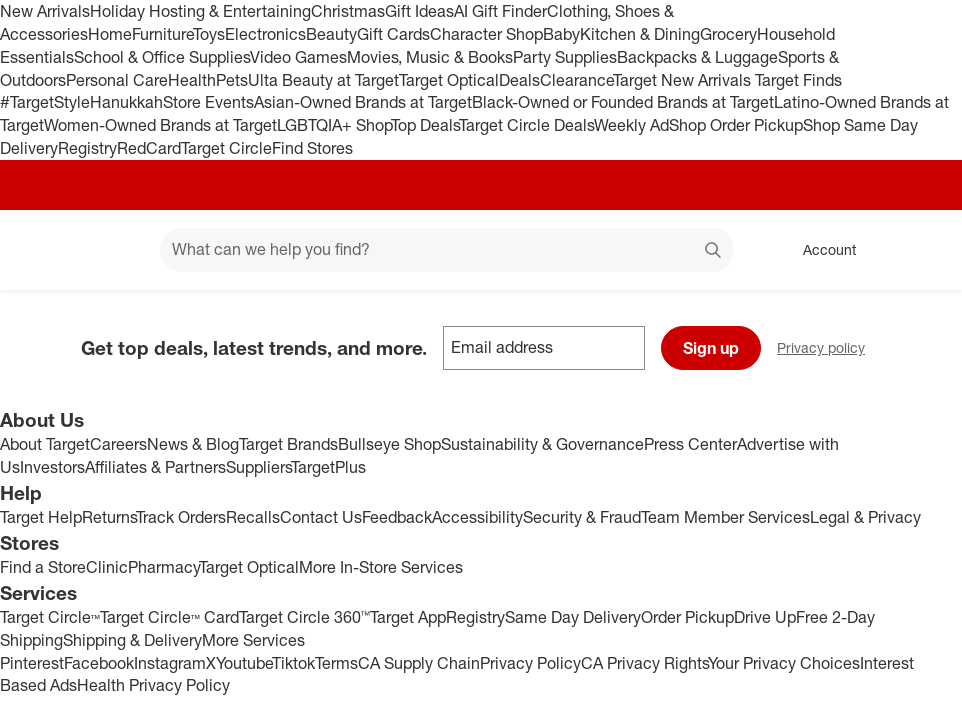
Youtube (244, 663)
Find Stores (312, 148)
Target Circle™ (50, 617)
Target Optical (449, 80)
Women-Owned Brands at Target (160, 125)
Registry (87, 148)
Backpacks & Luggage (697, 57)
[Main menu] (114, 250)
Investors (52, 467)
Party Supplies (565, 57)
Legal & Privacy (865, 517)
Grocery (728, 34)
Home (110, 34)
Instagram (170, 663)
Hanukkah (126, 102)
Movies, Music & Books (430, 57)
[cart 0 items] (920, 250)
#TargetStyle (45, 102)
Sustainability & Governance (542, 444)
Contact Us (321, 517)
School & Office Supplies (162, 57)
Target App (408, 617)
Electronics (265, 34)
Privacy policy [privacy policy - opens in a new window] (829, 349)
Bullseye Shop (389, 444)
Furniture (162, 34)
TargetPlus (328, 467)
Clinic (107, 567)
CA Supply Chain (419, 663)
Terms (336, 663)
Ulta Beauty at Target (323, 80)
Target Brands (288, 444)
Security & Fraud (582, 517)
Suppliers (258, 467)
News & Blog (193, 444)
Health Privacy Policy (153, 685)
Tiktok (293, 663)
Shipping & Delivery (132, 640)
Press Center (690, 444)
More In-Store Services (381, 567)
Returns (109, 517)
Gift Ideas (419, 11)
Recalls (253, 517)
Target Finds (798, 80)
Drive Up (765, 617)
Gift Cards (393, 34)
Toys (209, 34)
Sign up (711, 348)
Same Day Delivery (573, 617)
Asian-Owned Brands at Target (363, 102)
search (714, 251)
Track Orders (181, 517)
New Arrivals (45, 11)
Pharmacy (163, 567)
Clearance (576, 80)
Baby (561, 34)
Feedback (397, 517)
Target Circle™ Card (169, 617)
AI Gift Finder (500, 11)
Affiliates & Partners (155, 467)
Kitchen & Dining (640, 34)
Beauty (331, 34)
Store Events (208, 102)
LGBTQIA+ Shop (334, 125)
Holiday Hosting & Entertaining (200, 11)
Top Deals (425, 125)
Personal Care (117, 80)
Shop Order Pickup (736, 125)
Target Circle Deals (526, 125)
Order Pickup (687, 617)
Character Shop (486, 34)
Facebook (99, 663)
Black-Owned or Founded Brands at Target (623, 102)
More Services (253, 640)
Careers (118, 444)
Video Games (298, 57)
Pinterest (32, 663)
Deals (519, 80)
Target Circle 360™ (304, 617)
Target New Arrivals (684, 80)
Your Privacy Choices (784, 663)
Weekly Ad (631, 125)
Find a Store (43, 567)
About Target (45, 444)
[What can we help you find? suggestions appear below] (446, 250)
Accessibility (477, 517)
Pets (232, 80)
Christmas (348, 11)
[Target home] (44, 250)
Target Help (41, 517)
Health (192, 80)
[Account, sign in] (819, 250)
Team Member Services (725, 517)
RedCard (149, 148)
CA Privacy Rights (644, 663)
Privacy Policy (530, 663)
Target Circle (226, 148)
